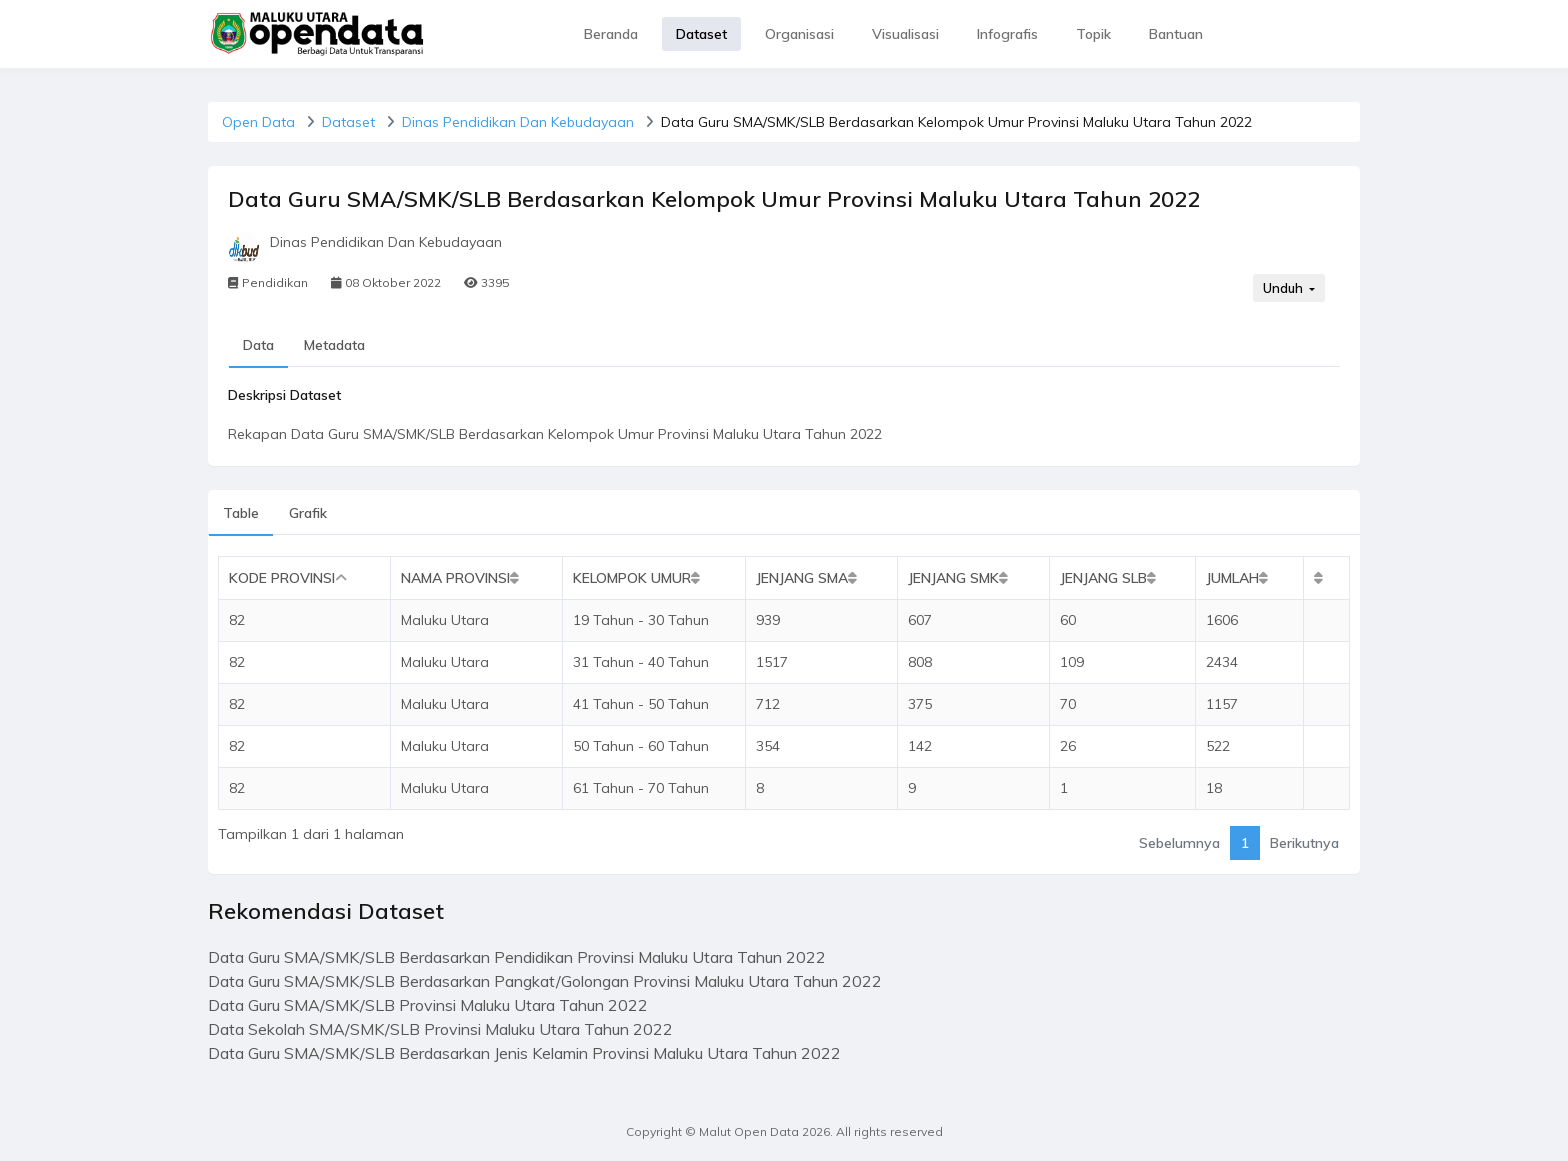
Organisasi (799, 34)
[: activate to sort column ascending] (1326, 578)
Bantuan (1176, 34)
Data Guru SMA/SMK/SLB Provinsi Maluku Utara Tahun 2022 (428, 1005)
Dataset (701, 34)
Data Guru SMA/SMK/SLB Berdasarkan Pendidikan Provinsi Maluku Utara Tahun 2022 (517, 957)
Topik (1093, 34)
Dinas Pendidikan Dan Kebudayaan (518, 122)
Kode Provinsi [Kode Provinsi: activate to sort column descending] (282, 578)
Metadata (334, 345)
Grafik (308, 513)
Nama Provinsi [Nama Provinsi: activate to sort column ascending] (455, 578)
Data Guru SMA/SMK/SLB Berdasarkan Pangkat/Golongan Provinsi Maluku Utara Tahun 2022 (545, 981)
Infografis (1007, 34)
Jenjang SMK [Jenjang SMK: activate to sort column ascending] (953, 578)
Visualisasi (905, 34)
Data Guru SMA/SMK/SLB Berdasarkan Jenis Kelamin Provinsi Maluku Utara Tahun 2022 (524, 1053)
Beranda (611, 34)
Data (258, 345)
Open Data (258, 122)
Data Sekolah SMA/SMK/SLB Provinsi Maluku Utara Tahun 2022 (440, 1029)
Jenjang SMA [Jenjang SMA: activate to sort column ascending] (802, 578)
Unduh (1284, 288)
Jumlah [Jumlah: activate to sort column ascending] (1232, 578)
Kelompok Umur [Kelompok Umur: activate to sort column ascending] (632, 578)
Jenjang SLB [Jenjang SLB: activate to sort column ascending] (1103, 578)
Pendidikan (268, 282)
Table (241, 513)
